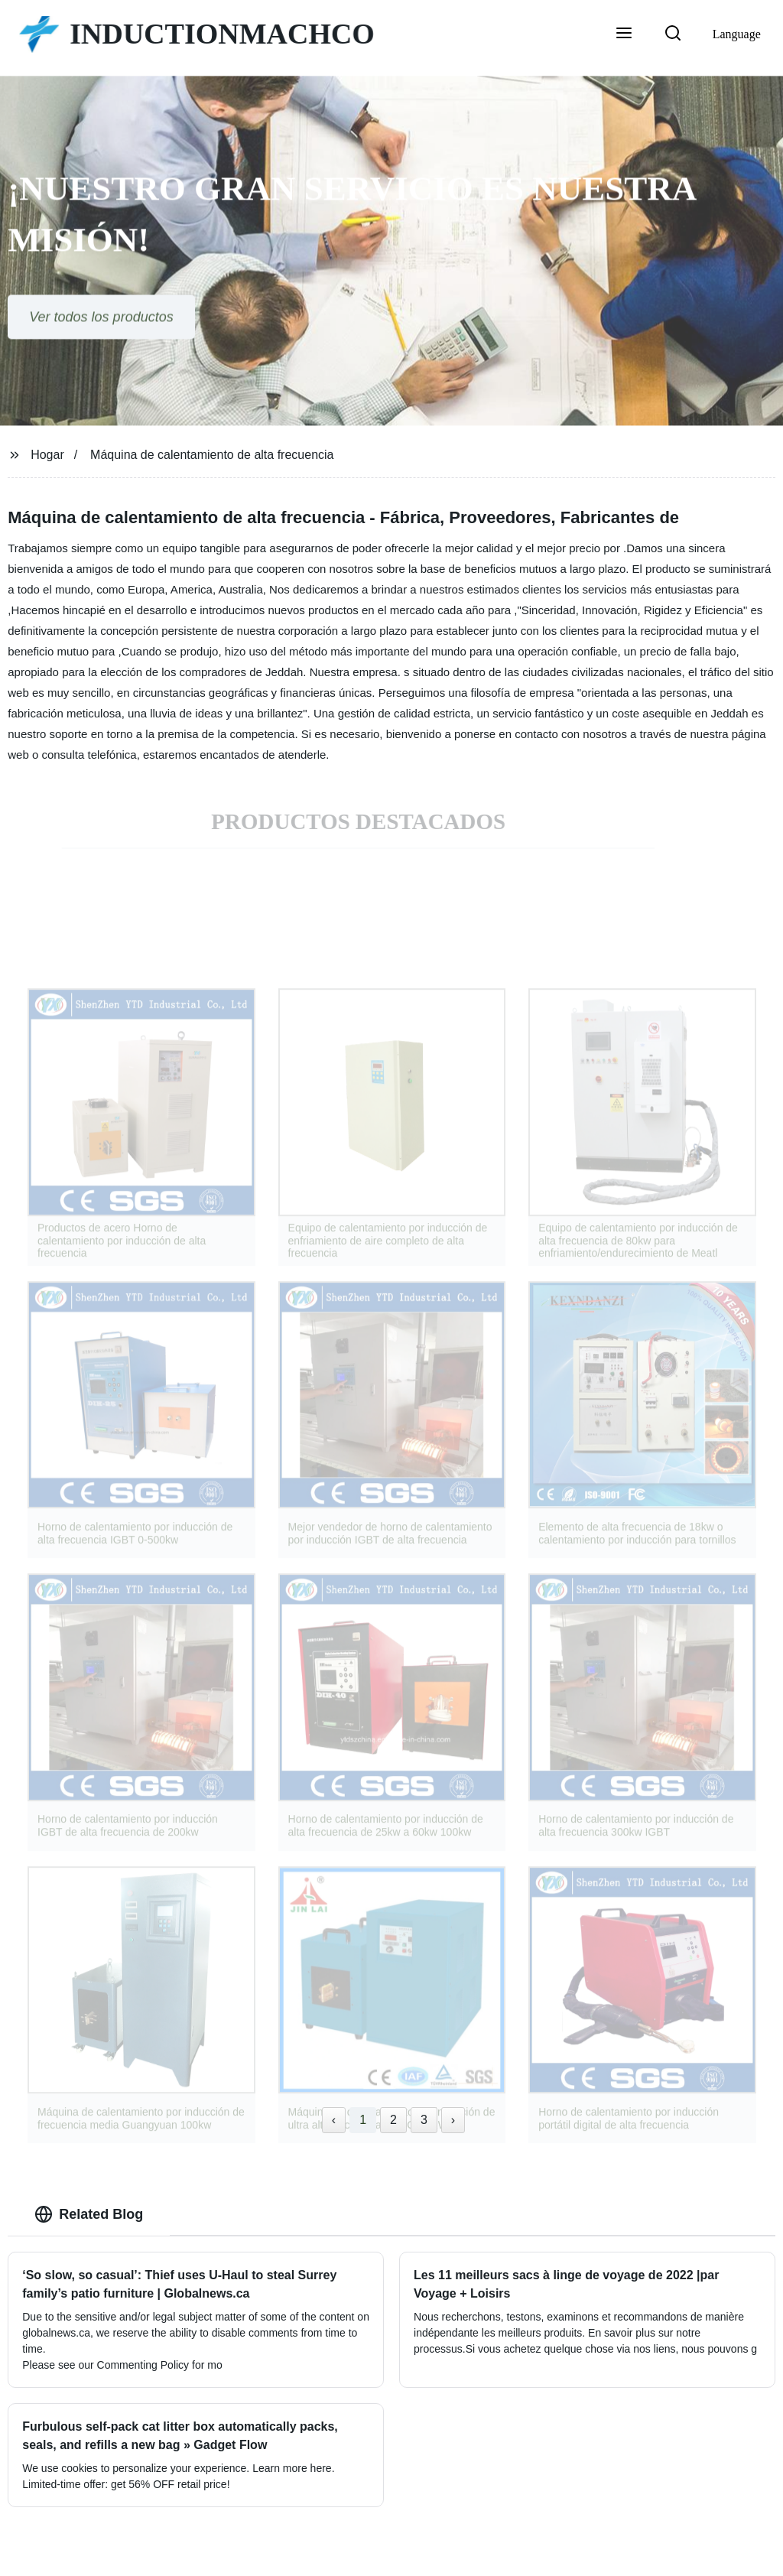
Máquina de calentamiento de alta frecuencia (211, 454)
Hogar (47, 454)
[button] (624, 34)
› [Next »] (453, 2119)
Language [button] (737, 34)
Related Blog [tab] (88, 2214)
